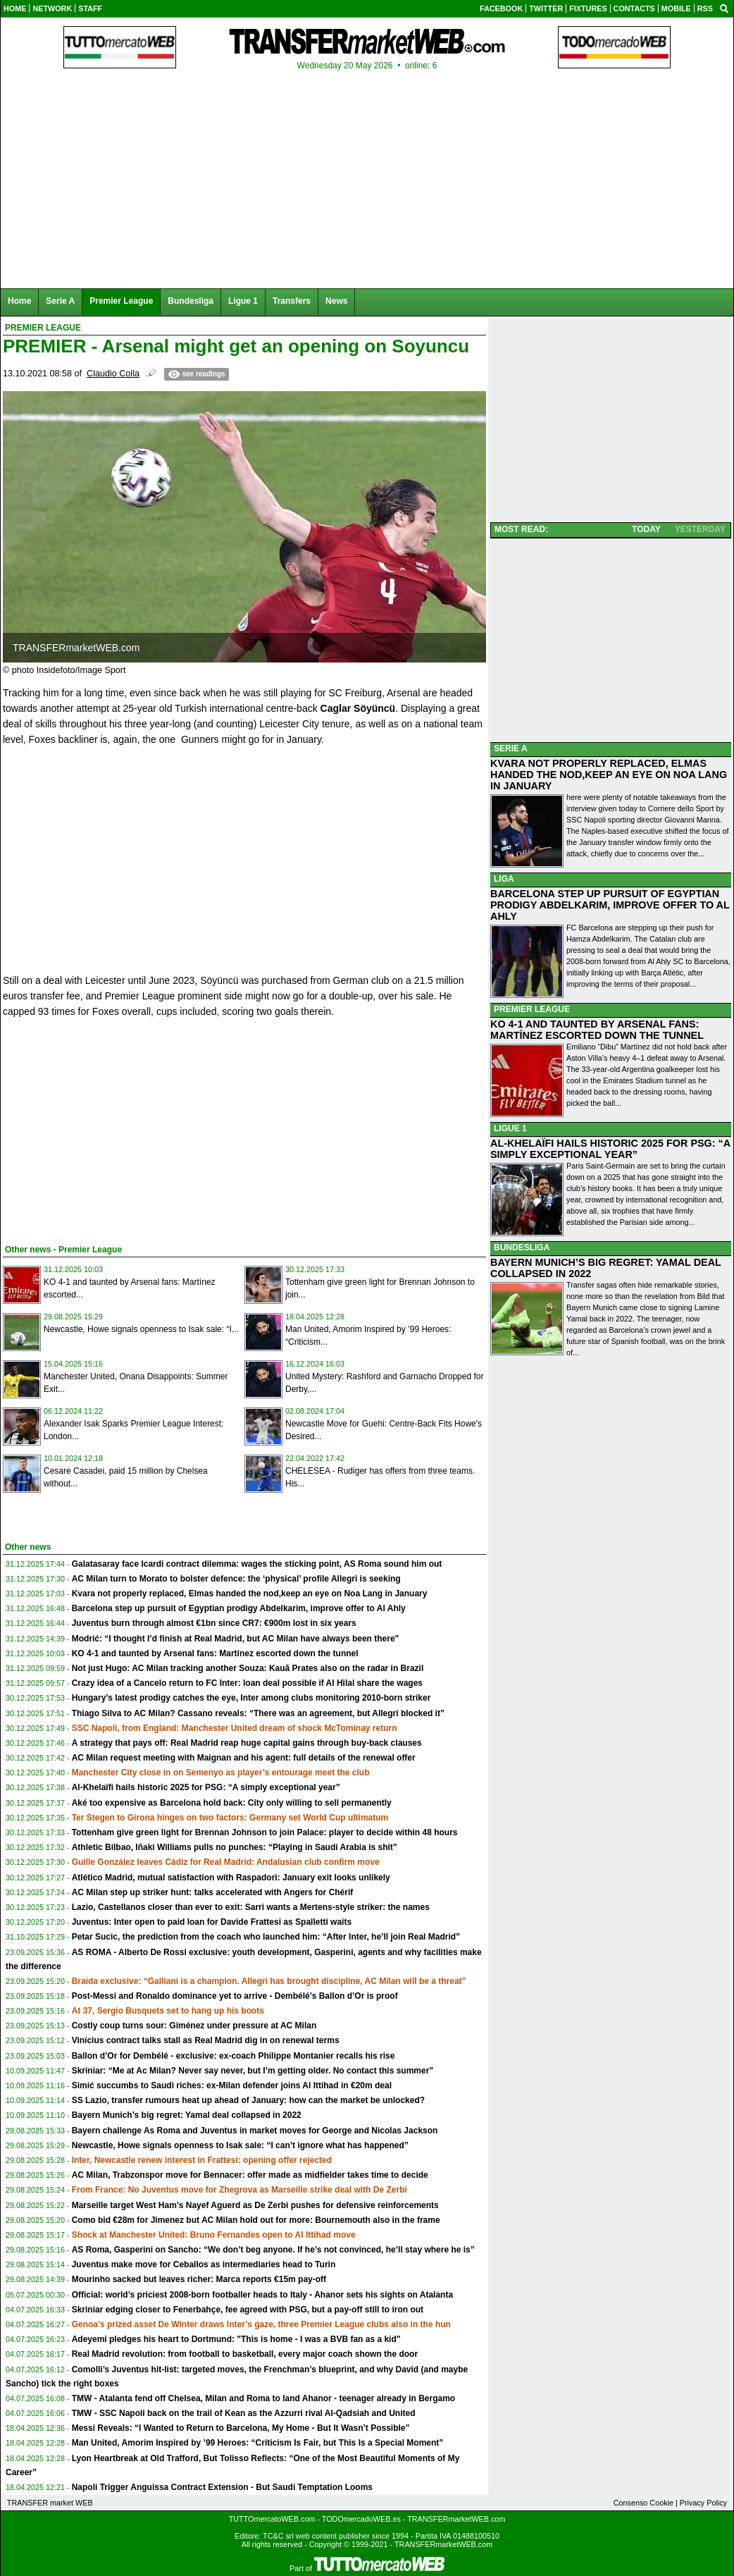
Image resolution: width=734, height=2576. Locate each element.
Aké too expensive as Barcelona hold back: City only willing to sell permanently (232, 1803)
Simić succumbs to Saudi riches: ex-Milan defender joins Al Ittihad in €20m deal (232, 2085)
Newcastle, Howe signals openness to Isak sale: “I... (141, 1329)
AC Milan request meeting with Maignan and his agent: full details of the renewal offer (244, 1758)
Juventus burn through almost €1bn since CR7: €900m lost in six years (214, 1623)
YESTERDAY (700, 529)
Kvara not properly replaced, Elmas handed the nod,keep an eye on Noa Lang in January (250, 1593)
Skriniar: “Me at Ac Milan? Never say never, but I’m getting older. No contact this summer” (253, 2071)
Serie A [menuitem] (60, 301)
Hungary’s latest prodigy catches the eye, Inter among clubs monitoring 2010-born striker (251, 1698)
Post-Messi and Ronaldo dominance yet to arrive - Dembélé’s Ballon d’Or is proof (235, 1996)
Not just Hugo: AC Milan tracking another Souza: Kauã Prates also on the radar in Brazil (248, 1668)
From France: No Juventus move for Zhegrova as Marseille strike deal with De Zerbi (239, 2190)
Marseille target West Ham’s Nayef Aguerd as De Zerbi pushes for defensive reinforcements (255, 2205)
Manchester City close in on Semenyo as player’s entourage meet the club (221, 1772)
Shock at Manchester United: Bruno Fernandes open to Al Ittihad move (214, 2235)
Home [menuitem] (19, 301)
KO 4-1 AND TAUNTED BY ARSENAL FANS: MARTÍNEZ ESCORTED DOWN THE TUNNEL (597, 1029)
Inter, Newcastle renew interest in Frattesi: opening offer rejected (202, 2160)
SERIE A (511, 748)
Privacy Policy (703, 2502)
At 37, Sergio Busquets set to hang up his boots (168, 2011)
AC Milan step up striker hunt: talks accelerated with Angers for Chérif (213, 1892)
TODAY (646, 529)
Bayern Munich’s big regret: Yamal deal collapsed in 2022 (186, 2115)
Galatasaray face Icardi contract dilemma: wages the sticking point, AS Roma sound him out (257, 1564)
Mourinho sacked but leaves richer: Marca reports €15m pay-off (199, 2279)
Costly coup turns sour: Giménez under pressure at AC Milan (194, 2025)
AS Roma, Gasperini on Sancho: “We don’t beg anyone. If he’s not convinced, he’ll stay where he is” (273, 2250)
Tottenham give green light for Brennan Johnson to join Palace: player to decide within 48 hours (265, 1832)
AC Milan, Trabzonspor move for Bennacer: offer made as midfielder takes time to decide (250, 2175)
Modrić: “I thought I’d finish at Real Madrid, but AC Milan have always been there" (235, 1639)
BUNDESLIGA (521, 1247)
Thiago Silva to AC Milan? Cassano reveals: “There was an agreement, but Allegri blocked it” (258, 1713)
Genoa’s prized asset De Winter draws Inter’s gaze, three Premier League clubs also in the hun (261, 2324)
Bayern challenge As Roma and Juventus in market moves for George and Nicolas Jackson (255, 2131)
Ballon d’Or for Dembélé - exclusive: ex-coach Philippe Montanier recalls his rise (233, 2056)
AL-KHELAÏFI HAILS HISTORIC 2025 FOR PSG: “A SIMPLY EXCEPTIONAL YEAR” (610, 1149)
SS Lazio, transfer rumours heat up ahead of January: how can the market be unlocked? (248, 2100)
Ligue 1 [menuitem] (243, 301)
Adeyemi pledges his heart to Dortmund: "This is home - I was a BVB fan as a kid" (236, 2339)
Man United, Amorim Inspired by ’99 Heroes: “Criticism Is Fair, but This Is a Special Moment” (258, 2443)
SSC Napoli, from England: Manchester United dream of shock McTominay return (234, 1728)
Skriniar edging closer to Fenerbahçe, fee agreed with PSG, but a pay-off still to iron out (247, 2310)
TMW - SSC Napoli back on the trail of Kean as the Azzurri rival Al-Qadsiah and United (244, 2413)
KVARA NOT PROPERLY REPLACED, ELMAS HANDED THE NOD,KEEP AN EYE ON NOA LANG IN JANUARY (608, 774)
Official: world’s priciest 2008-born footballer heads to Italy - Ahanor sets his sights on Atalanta (262, 2295)
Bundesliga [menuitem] (190, 301)
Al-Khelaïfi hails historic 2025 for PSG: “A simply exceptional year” (206, 1787)
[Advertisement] (108, 1128)
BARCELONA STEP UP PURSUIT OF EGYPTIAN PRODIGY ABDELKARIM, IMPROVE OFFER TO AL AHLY (610, 905)
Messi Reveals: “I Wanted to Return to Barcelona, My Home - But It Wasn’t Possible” (241, 2428)
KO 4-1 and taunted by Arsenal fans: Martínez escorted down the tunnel (215, 1653)
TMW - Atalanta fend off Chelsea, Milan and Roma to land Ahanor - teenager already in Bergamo (264, 2398)
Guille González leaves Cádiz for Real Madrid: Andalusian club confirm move (226, 1862)
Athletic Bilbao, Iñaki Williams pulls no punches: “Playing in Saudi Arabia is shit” (234, 1847)
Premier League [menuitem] (121, 301)
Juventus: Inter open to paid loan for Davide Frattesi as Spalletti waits (212, 1922)
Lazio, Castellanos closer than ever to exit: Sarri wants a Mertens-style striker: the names (251, 1907)
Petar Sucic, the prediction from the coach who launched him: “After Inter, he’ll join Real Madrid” (266, 1937)
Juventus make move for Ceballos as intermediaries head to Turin (204, 2264)
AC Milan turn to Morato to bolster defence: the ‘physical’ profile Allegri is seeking (236, 1579)
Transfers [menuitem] (292, 301)
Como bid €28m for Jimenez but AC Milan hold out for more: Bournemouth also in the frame (256, 2220)
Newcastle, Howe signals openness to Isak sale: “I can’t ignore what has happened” (240, 2145)
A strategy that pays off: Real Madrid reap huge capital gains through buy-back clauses (247, 1743)
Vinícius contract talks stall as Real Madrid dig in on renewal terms (206, 2040)
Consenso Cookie (643, 2502)
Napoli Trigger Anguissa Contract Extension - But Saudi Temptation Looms (222, 2487)
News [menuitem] (336, 301)
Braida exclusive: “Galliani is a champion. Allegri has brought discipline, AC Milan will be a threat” (269, 1981)
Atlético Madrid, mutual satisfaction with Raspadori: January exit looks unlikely (231, 1877)
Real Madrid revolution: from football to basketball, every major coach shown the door (245, 2354)
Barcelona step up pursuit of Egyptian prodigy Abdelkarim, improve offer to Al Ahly (239, 1608)
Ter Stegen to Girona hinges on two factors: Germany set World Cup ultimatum (230, 1818)
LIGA (504, 879)
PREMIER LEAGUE (532, 1009)
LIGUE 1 (510, 1128)
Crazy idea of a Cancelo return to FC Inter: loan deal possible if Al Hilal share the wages (247, 1683)
